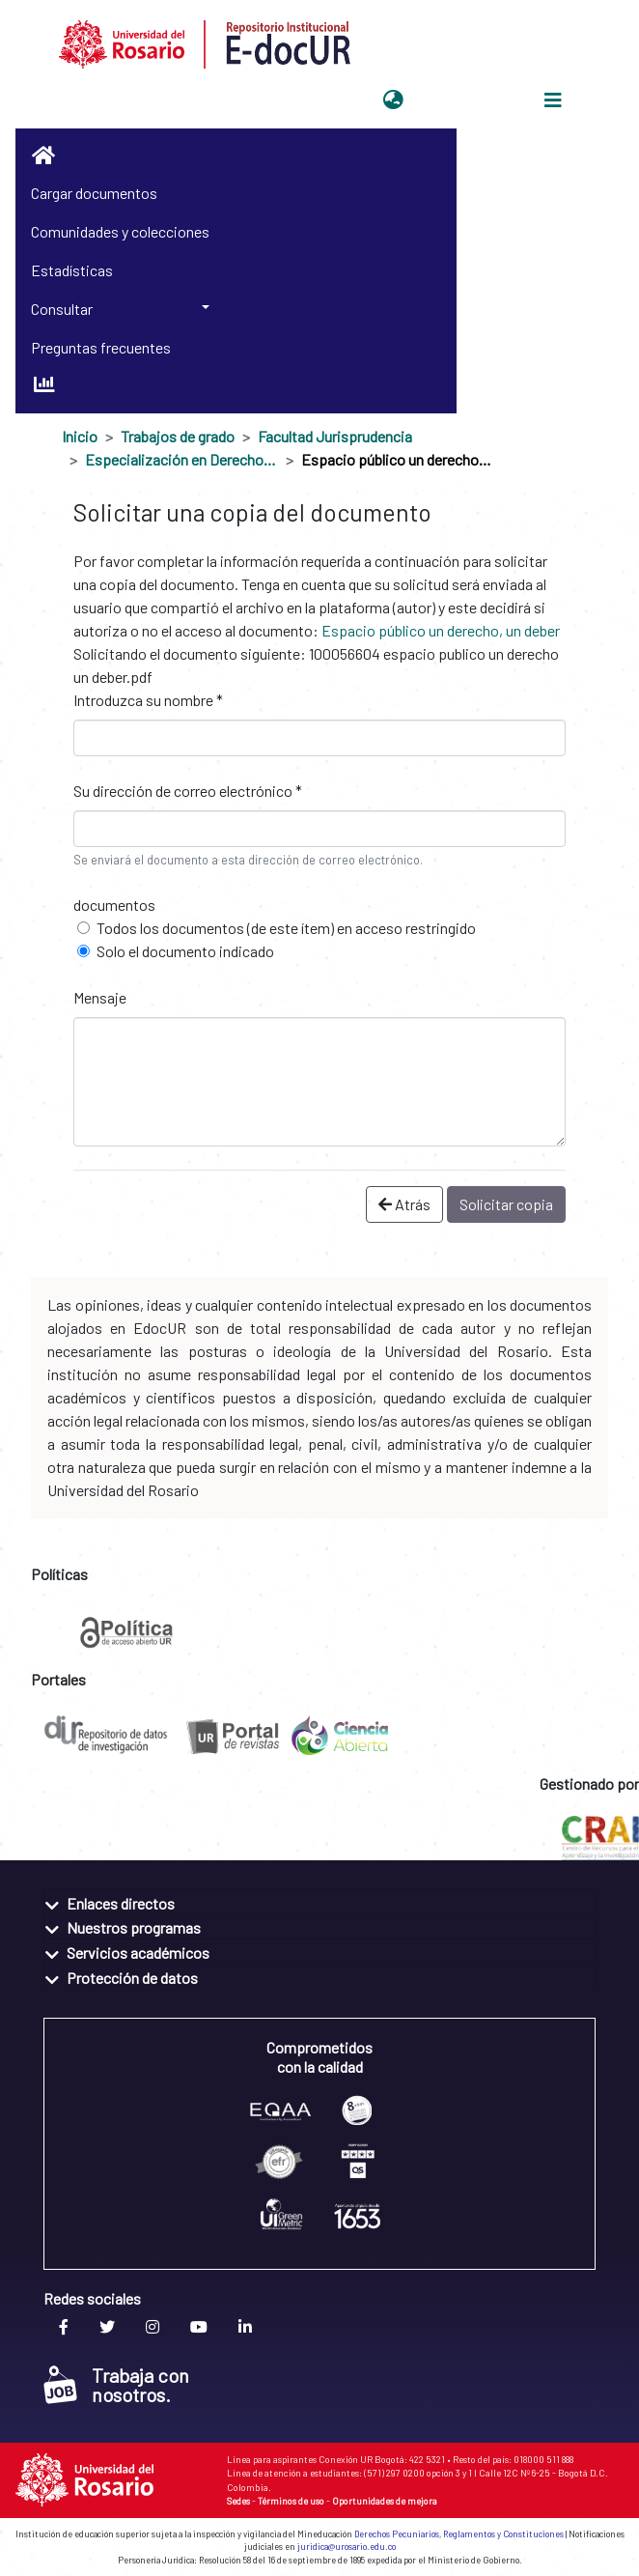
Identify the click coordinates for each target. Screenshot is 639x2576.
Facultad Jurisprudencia (335, 436)
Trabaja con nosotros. (116, 2384)
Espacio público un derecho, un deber (440, 630)
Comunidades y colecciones (120, 231)
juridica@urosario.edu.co (346, 2546)
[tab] (319, 1902)
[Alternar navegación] (553, 100)
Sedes (238, 2500)
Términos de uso (291, 2500)
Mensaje (99, 997)
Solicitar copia (506, 1204)
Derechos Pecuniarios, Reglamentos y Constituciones (459, 2534)
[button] (393, 100)
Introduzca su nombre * (148, 700)
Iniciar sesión (458, 100)
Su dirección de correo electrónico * (187, 790)
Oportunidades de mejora (384, 2500)
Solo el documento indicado (185, 951)
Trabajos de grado (178, 436)
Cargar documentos (94, 193)
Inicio (79, 436)
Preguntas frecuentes (101, 347)
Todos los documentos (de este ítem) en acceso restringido (286, 928)
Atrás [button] (404, 1204)
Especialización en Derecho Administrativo (181, 459)
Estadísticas (72, 270)
